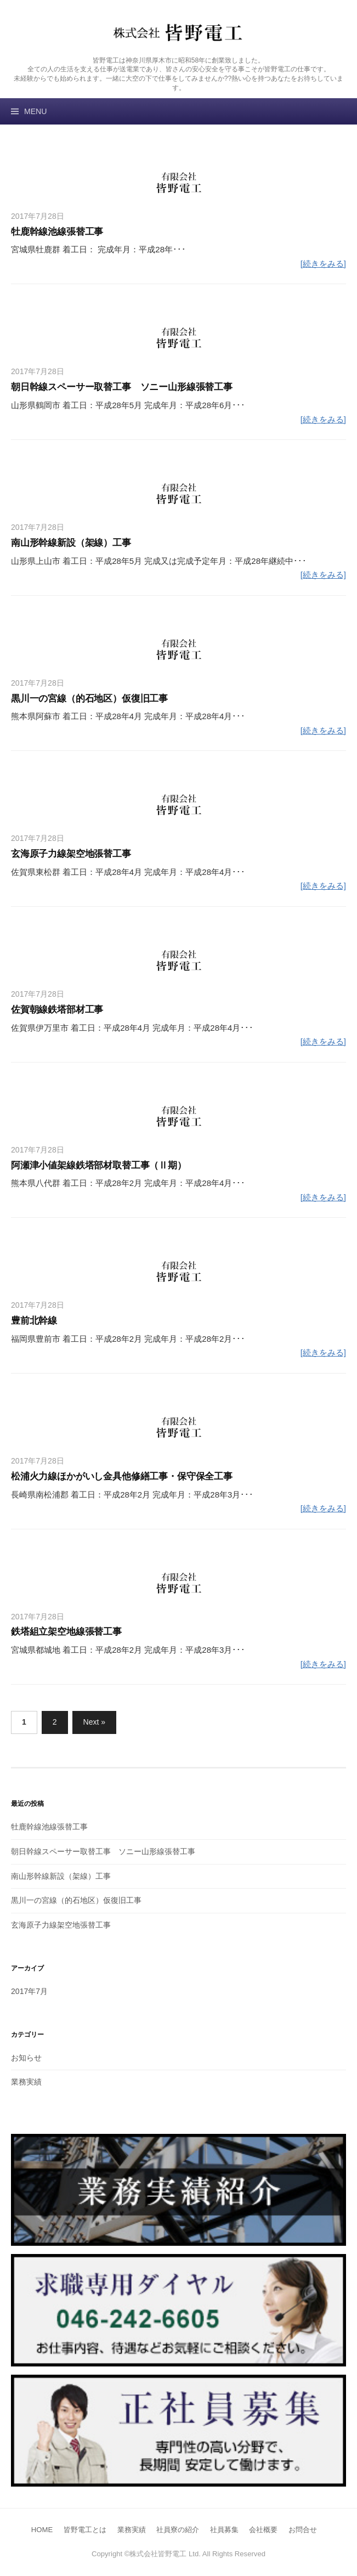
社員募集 (224, 2530)
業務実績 (26, 2081)
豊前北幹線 (34, 1320)
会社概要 (263, 2530)
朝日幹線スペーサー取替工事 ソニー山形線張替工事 (122, 386)
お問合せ (302, 2530)
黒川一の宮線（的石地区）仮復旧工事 (89, 698)
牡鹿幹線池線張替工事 (57, 231)
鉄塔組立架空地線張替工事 (66, 1631)
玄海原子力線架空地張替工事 (71, 853)
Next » (94, 1722)
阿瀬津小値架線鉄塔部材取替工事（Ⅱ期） (98, 1165)
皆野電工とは (85, 2530)
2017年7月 (29, 1991)
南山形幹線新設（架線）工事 (71, 542)
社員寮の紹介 (177, 2530)
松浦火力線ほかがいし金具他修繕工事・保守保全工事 (122, 1476)
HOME (42, 2530)
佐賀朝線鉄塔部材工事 (57, 1009)
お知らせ (26, 2057)
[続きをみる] (323, 263)
